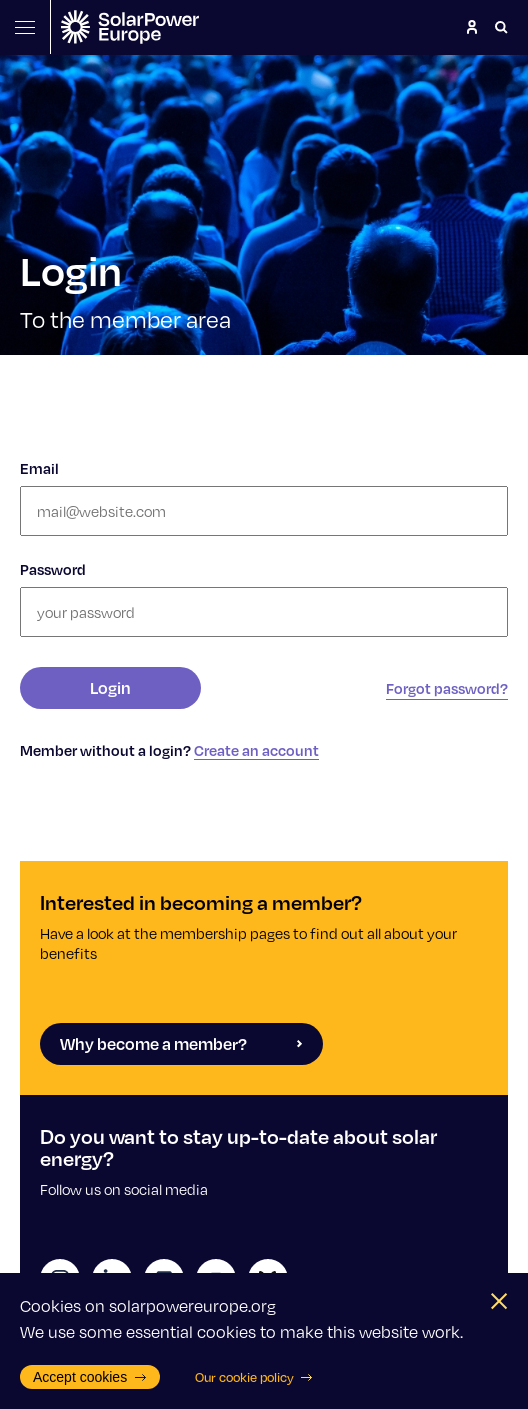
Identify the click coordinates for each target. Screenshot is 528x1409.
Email (39, 468)
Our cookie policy (254, 1377)
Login (110, 687)
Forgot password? (447, 688)
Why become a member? (181, 1043)
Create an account (256, 750)
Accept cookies (90, 1377)
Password (53, 569)
